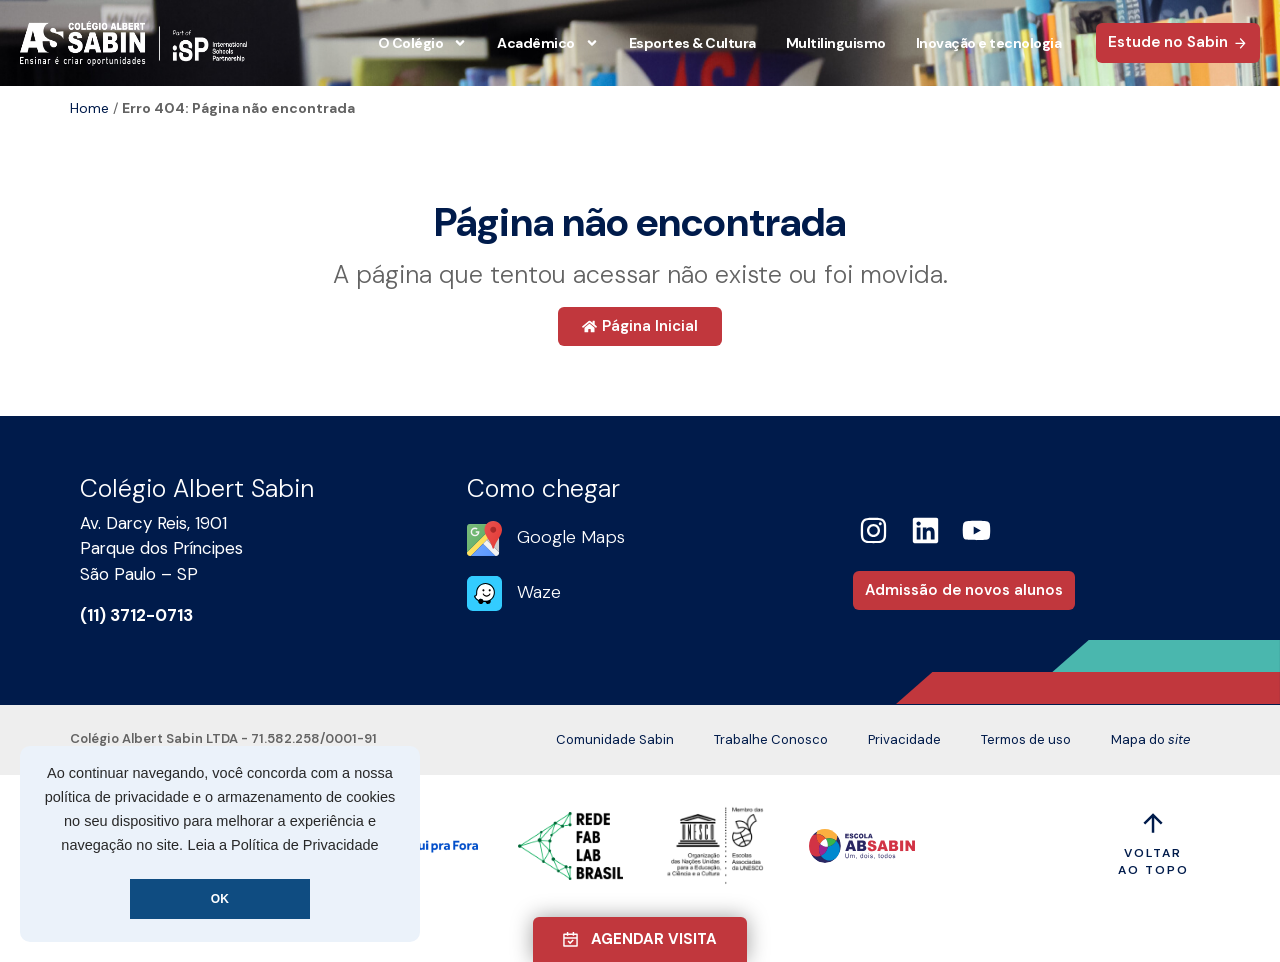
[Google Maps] (484, 538)
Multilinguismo (836, 43)
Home (89, 108)
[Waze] (484, 593)
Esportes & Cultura (692, 43)
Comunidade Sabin (615, 739)
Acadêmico (548, 43)
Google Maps (571, 537)
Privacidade (904, 739)
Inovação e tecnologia (989, 43)
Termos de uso (1026, 739)
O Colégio (423, 43)
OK (220, 899)
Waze (539, 592)
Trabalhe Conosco (771, 739)
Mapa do (1150, 740)
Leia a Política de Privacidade (283, 845)
